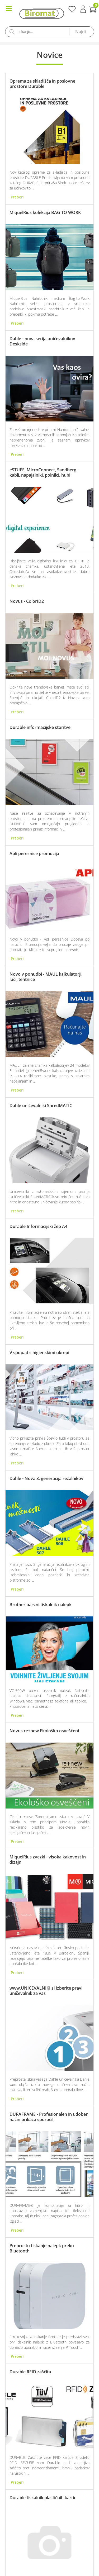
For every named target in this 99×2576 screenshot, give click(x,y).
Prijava (83, 9)
